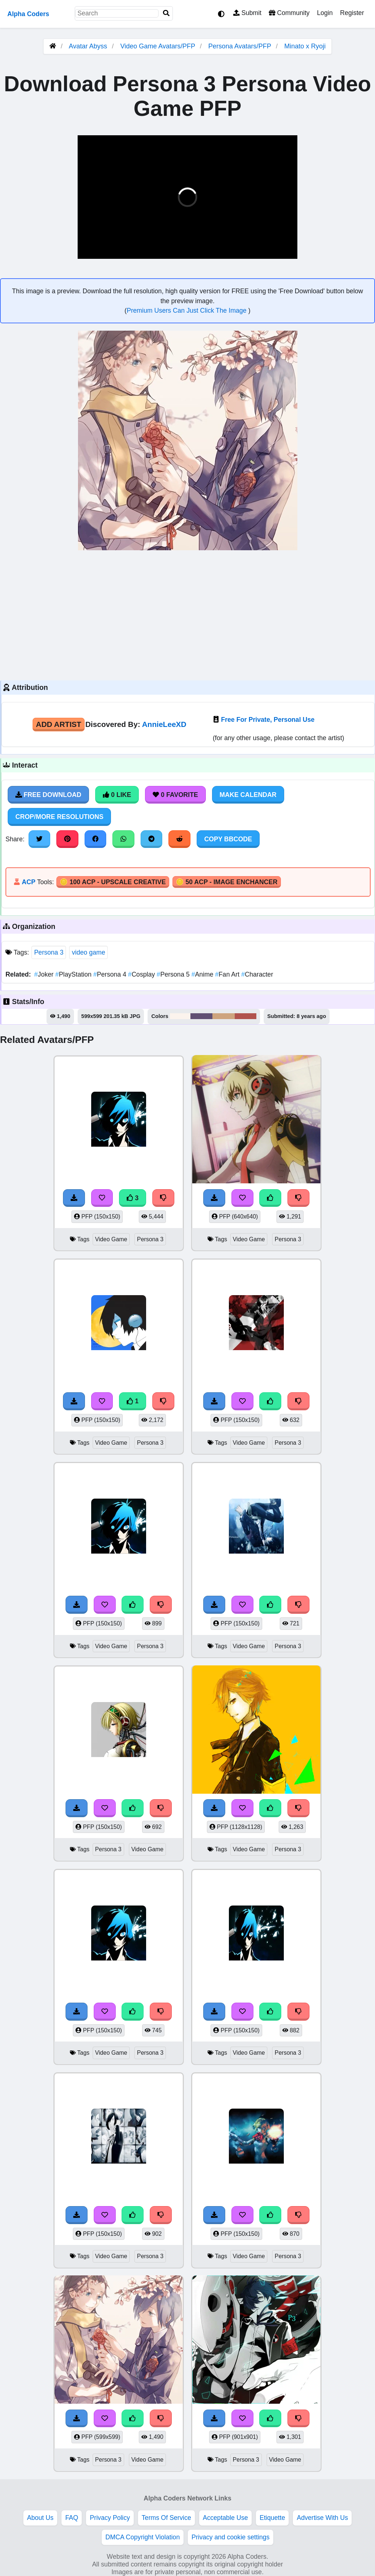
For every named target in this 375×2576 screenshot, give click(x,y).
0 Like (117, 794)
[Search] (166, 13)
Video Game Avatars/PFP (158, 46)
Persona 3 (48, 952)
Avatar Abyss (88, 46)
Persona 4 (110, 974)
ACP (28, 882)
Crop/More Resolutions (59, 816)
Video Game (111, 1239)
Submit (247, 12)
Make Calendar (248, 794)
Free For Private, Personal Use (267, 719)
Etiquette (272, 2517)
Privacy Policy (110, 2517)
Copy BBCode (228, 839)
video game (88, 952)
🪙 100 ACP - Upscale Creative (113, 882)
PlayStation (74, 974)
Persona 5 (174, 974)
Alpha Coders (28, 14)
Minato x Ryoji (305, 46)
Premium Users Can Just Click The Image (187, 310)
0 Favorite (175, 794)
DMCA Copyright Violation (142, 2537)
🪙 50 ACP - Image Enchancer (227, 882)
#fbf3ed (180, 1016)
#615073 (201, 1016)
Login (325, 12)
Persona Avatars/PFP (240, 46)
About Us (40, 2517)
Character (257, 974)
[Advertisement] (187, 614)
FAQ (71, 2517)
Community (289, 12)
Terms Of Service (166, 2517)
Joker (44, 974)
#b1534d (245, 1016)
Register (352, 12)
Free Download (48, 794)
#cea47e (223, 1016)
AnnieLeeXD (164, 724)
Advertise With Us (322, 2517)
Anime (203, 974)
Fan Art (228, 974)
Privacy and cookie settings (231, 2537)
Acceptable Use (225, 2517)
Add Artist (58, 724)
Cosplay (142, 974)
